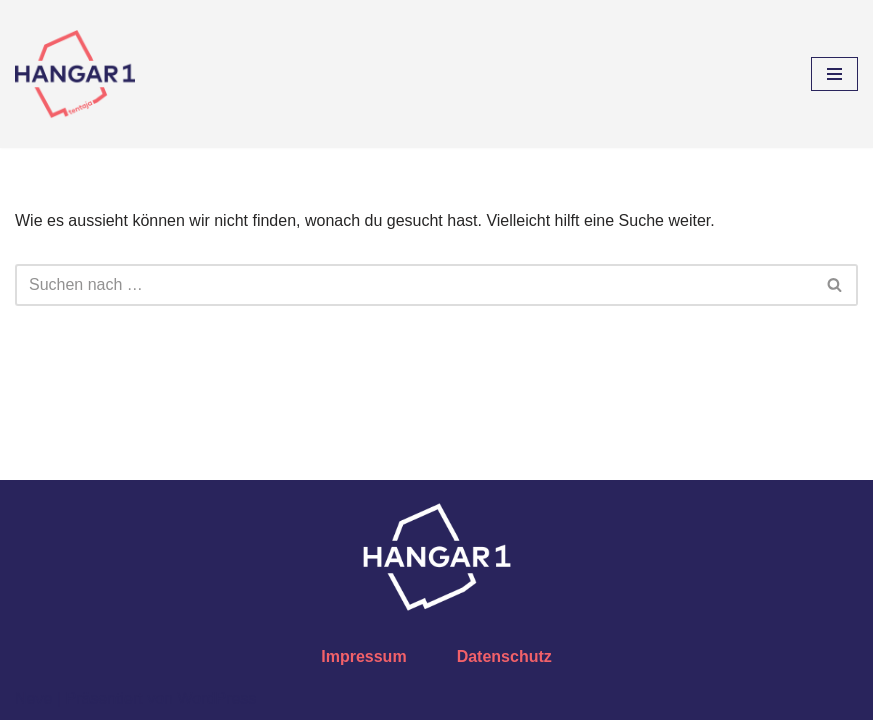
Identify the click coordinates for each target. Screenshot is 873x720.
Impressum (363, 656)
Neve (33, 698)
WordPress (216, 698)
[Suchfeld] (414, 285)
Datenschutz (504, 656)
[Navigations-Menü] (834, 74)
